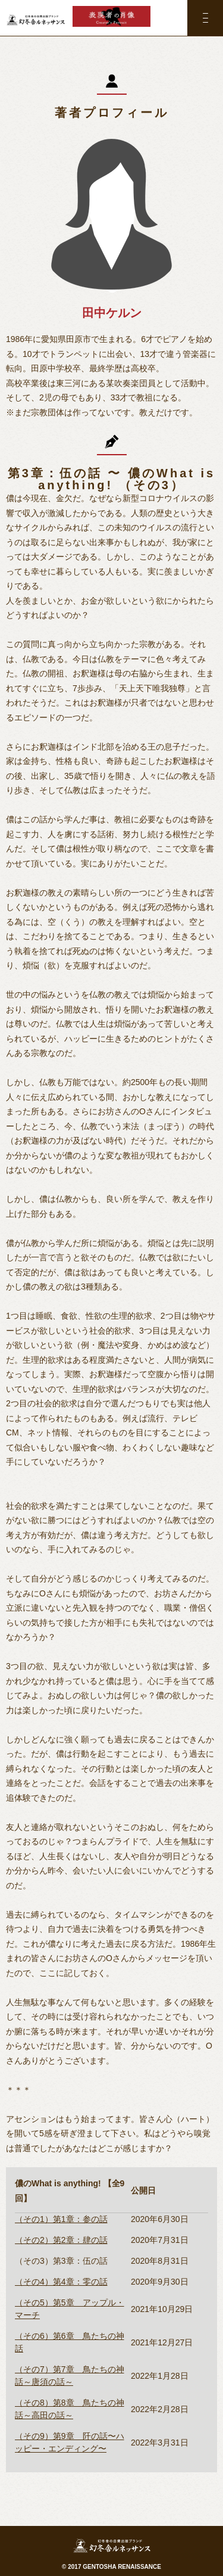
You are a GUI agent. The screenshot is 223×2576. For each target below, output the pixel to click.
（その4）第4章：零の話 (61, 2281)
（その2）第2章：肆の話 (61, 2240)
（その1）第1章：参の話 (61, 2219)
